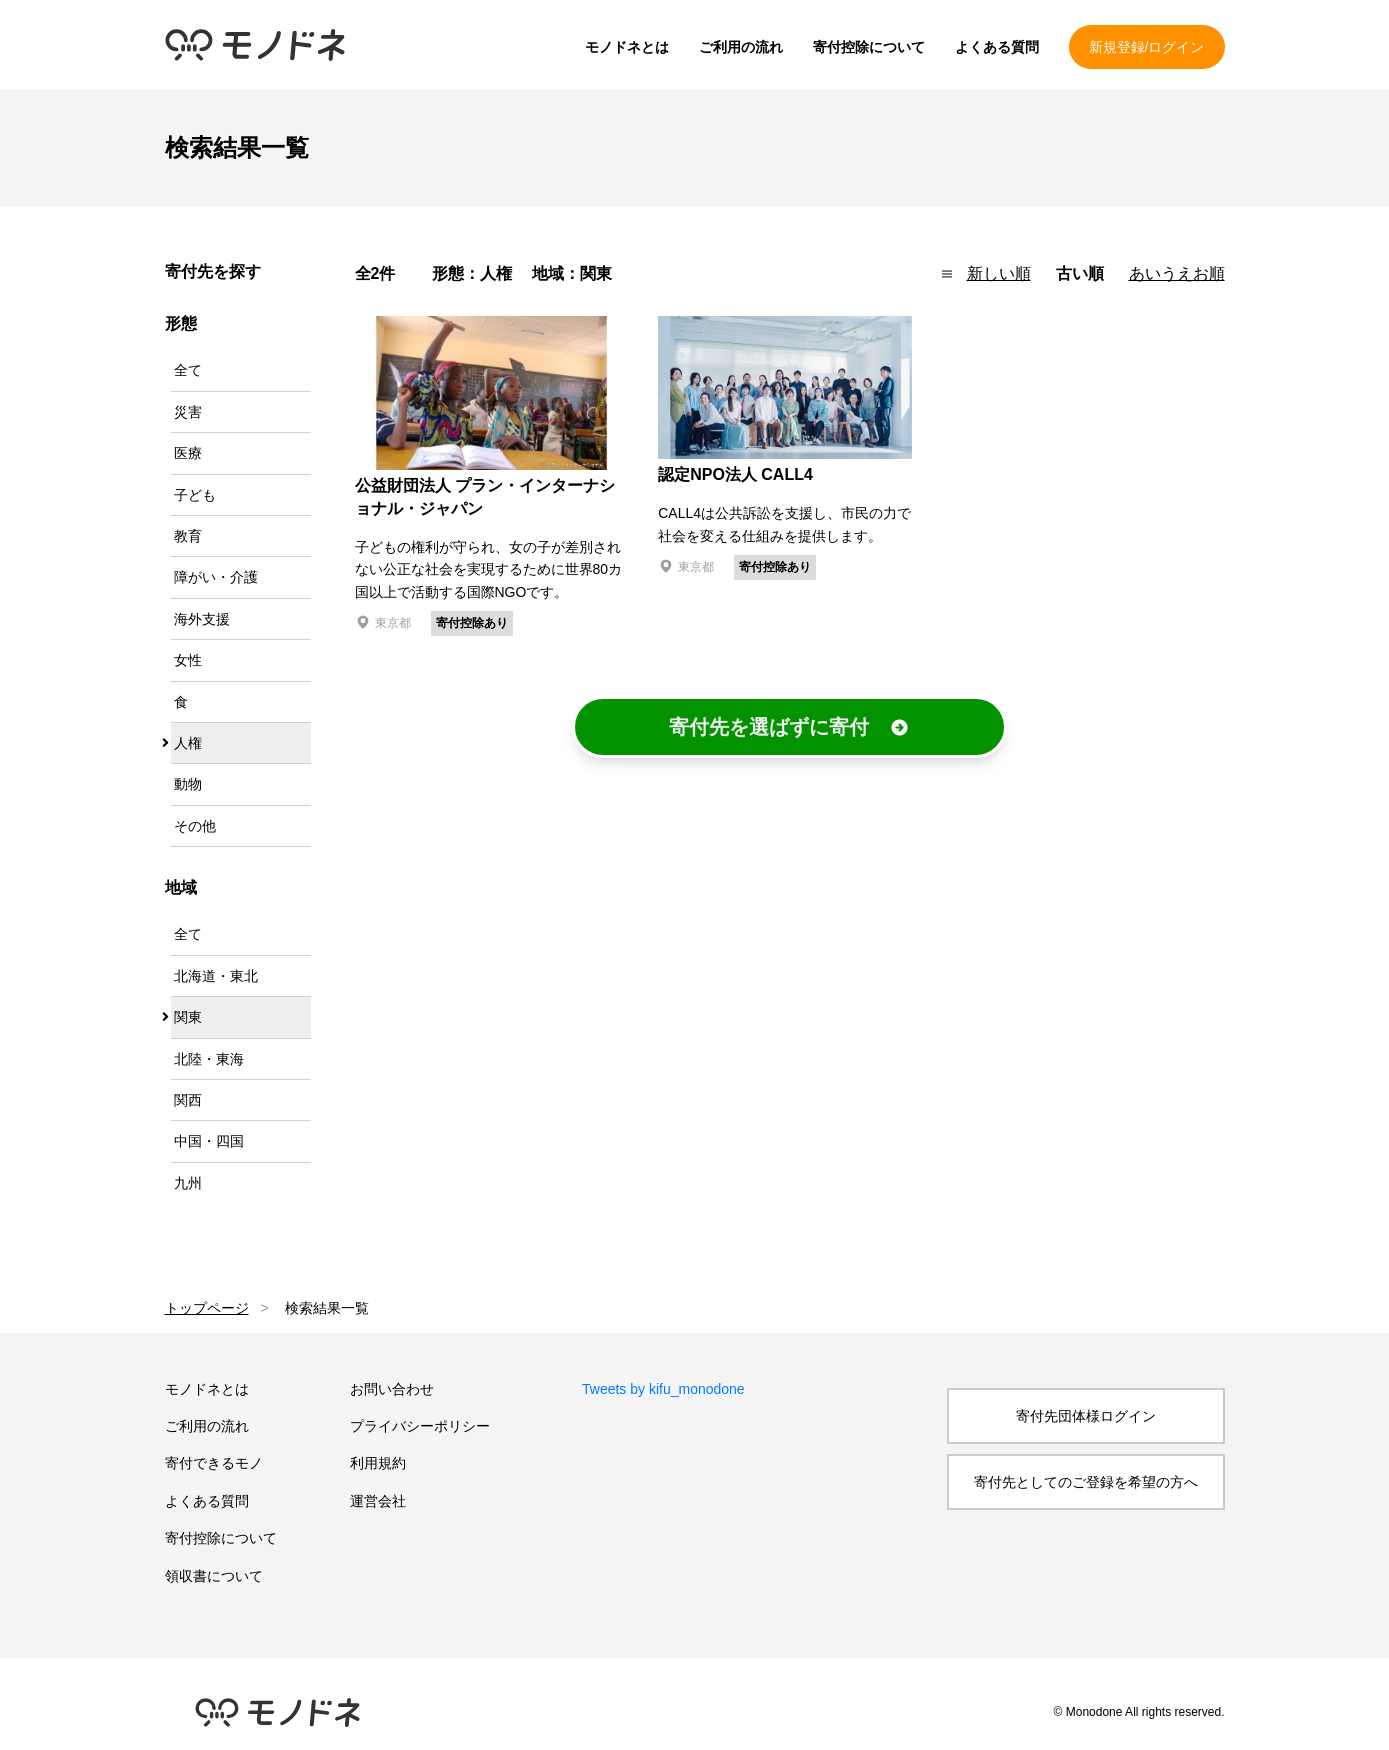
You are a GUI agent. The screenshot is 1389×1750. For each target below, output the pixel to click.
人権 (188, 743)
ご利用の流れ (741, 47)
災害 (188, 412)
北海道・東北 (216, 976)
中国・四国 (209, 1141)
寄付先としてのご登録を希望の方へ (1086, 1482)
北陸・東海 (209, 1059)
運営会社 (378, 1501)
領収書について (214, 1576)
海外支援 (202, 619)
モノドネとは (627, 47)
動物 (188, 784)
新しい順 (999, 273)
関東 (188, 1017)
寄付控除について (869, 47)
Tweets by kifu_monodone (663, 1389)
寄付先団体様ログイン (1086, 1416)
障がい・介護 (216, 577)
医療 (188, 453)
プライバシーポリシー (420, 1426)
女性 (188, 660)
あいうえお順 (1177, 273)
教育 (188, 536)
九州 (188, 1183)
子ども (195, 495)
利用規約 (378, 1463)
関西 (188, 1100)
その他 (195, 826)
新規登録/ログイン (1147, 47)
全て (188, 370)
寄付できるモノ (214, 1463)
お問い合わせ (392, 1389)
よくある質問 (997, 47)
